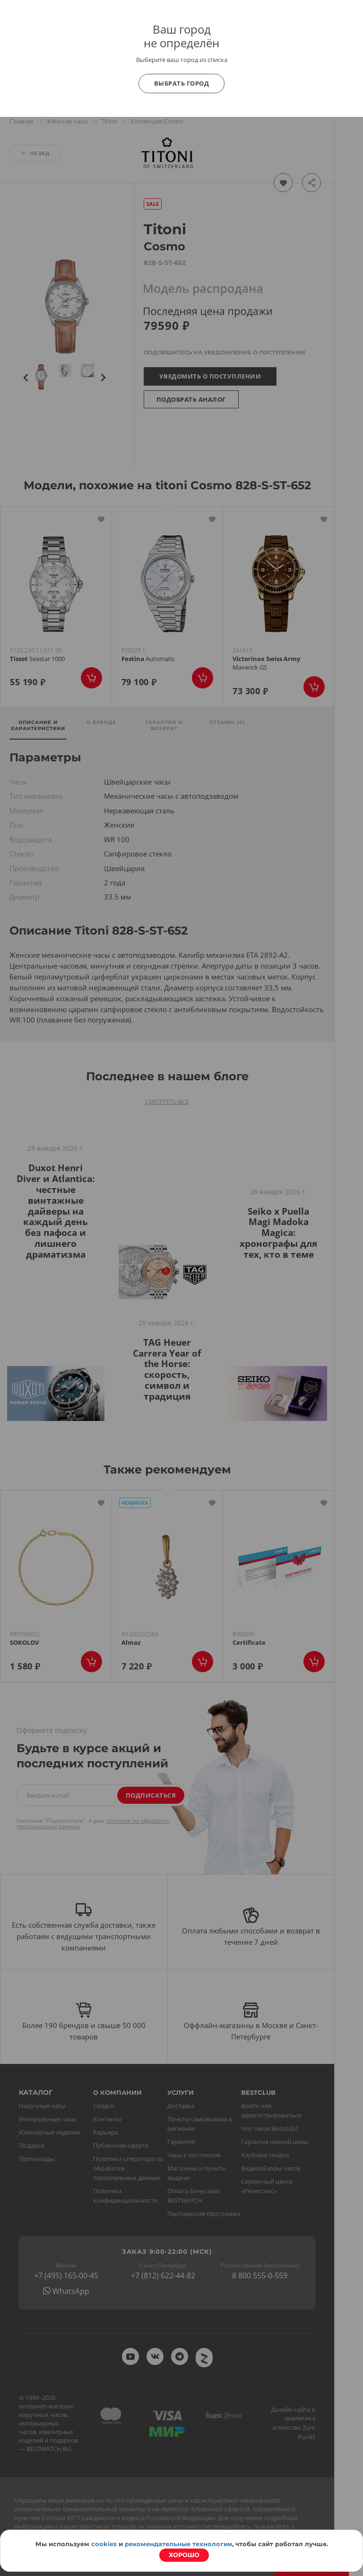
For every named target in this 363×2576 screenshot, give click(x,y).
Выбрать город (181, 83)
